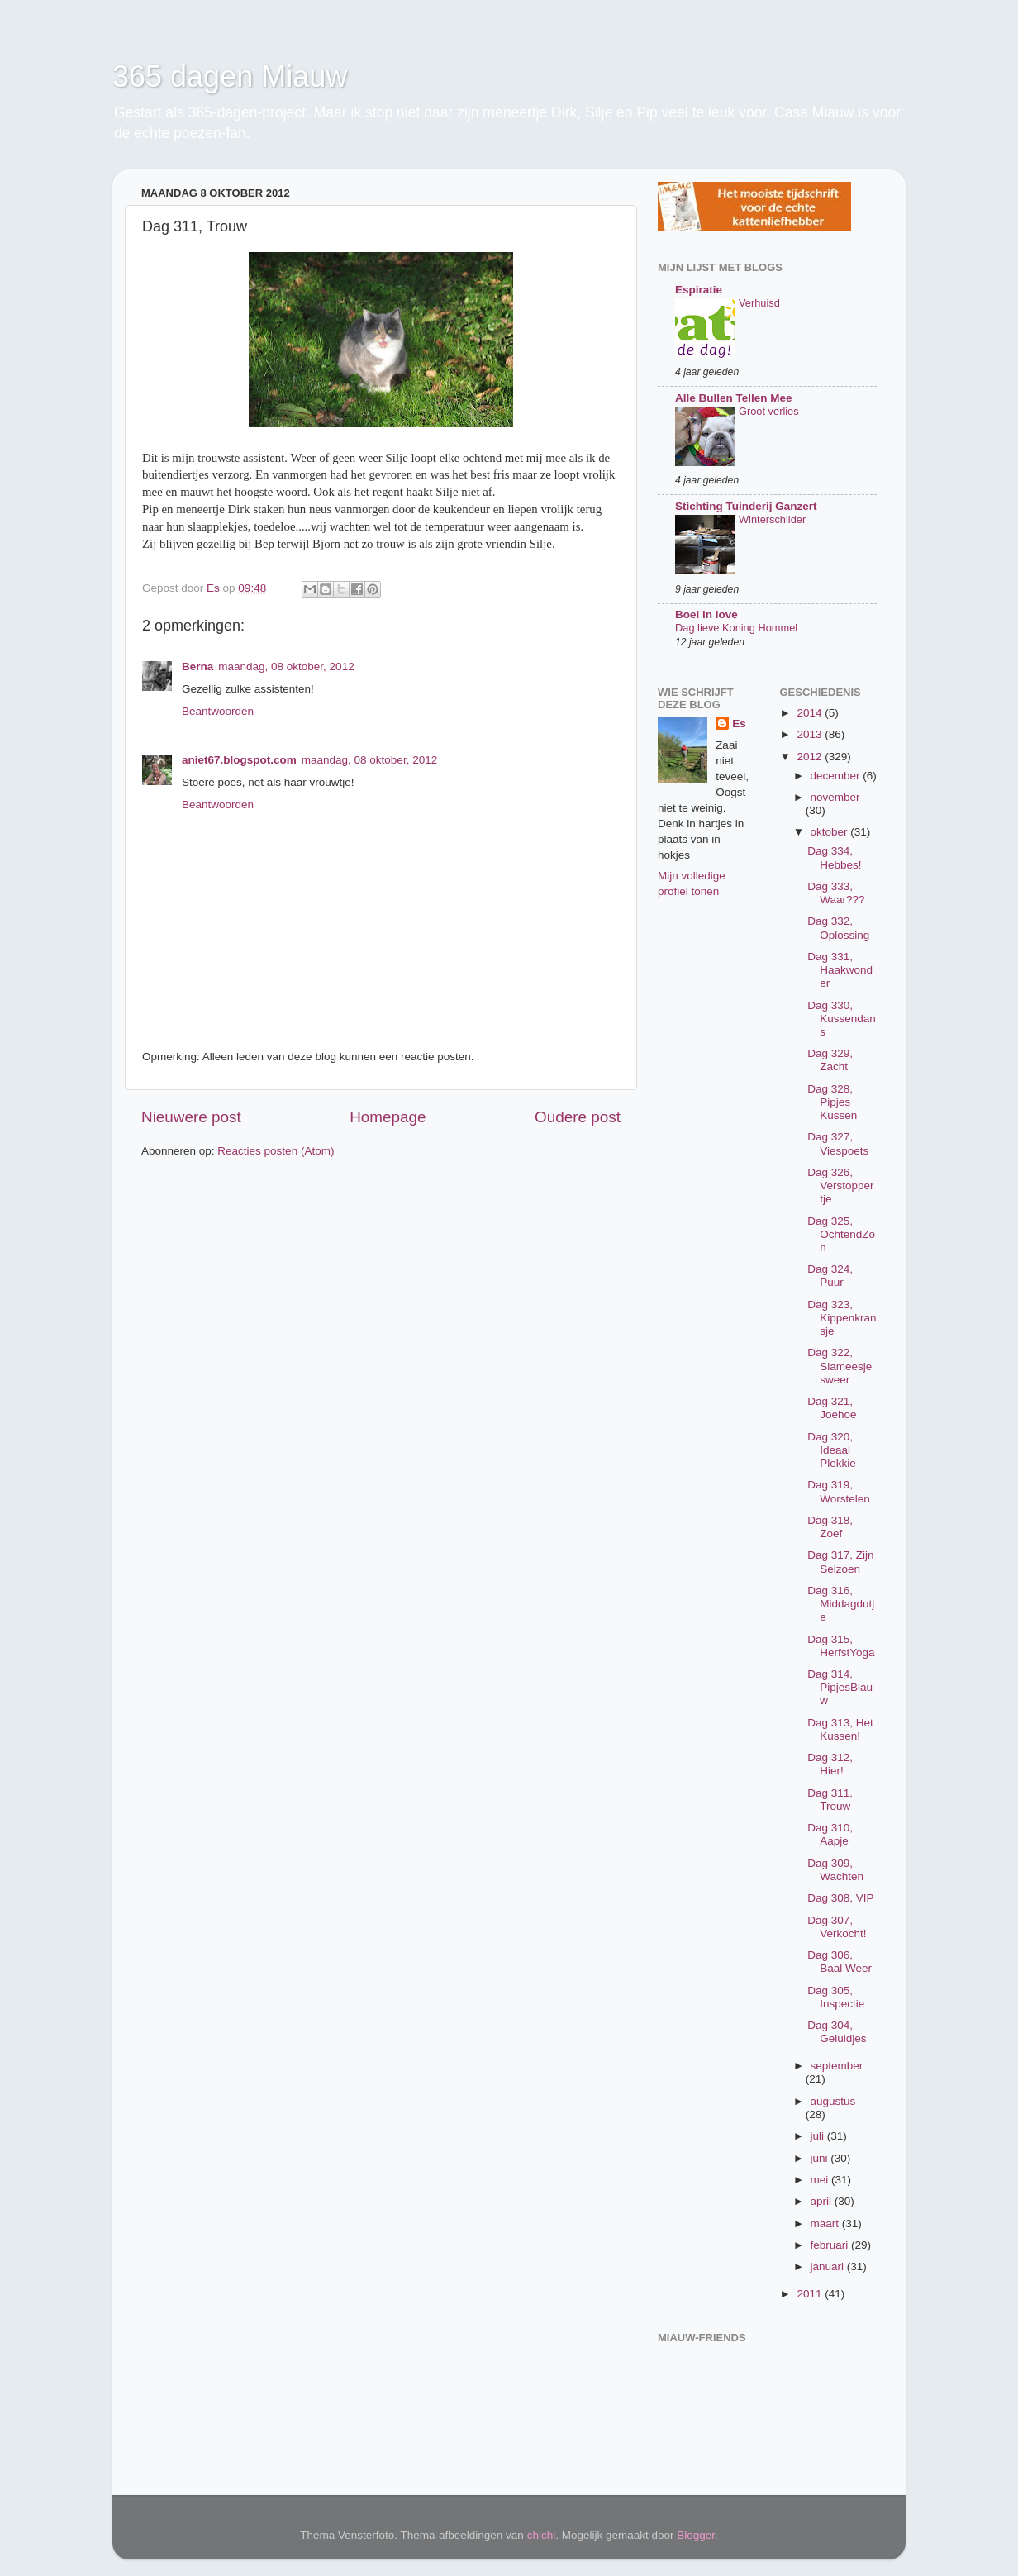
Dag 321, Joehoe (831, 1408)
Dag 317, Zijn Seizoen (840, 1561)
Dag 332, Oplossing (838, 927)
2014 (811, 713)
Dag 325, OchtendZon (841, 1234)
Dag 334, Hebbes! (834, 857)
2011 (811, 2294)
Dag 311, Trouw (830, 1799)
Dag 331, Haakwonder (840, 969)
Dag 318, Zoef (830, 1527)
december (837, 775)
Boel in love (706, 614)
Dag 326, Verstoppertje (840, 1185)
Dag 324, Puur (830, 1275)
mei (821, 2180)
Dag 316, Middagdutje (840, 1603)
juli (819, 2136)
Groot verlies (769, 411)
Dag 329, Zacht (830, 1060)
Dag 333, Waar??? (835, 893)
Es (739, 723)
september (837, 2065)
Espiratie (698, 289)
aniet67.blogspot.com (239, 760)
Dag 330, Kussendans (841, 1018)
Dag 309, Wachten (835, 1870)
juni (821, 2158)
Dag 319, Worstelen (838, 1491)
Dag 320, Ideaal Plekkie (831, 1450)
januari (829, 2266)
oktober (831, 832)
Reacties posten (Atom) (275, 1151)
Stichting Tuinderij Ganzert (746, 506)
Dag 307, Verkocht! (836, 1927)
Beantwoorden (218, 711)
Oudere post (578, 1117)
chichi (541, 2535)
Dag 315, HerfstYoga (840, 1646)
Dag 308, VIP (840, 1898)
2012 (811, 756)
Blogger (696, 2535)
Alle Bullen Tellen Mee (733, 398)
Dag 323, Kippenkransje (841, 1317)
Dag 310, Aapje (830, 1834)
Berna (197, 666)
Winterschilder (772, 519)
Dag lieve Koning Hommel (736, 627)
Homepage (388, 1117)
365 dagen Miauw (229, 76)
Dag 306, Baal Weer (839, 1961)
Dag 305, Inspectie (835, 1997)
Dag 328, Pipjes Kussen (832, 1102)
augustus (833, 2101)
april (823, 2201)
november (835, 797)
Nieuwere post (191, 1117)
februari (831, 2245)
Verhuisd (759, 303)
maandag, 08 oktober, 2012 (286, 666)
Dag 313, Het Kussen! (840, 1729)
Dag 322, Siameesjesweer (839, 1365)
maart (826, 2223)
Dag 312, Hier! (830, 1764)
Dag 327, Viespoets (837, 1143)
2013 (811, 734)
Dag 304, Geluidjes (836, 2032)
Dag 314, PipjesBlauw (840, 1687)
